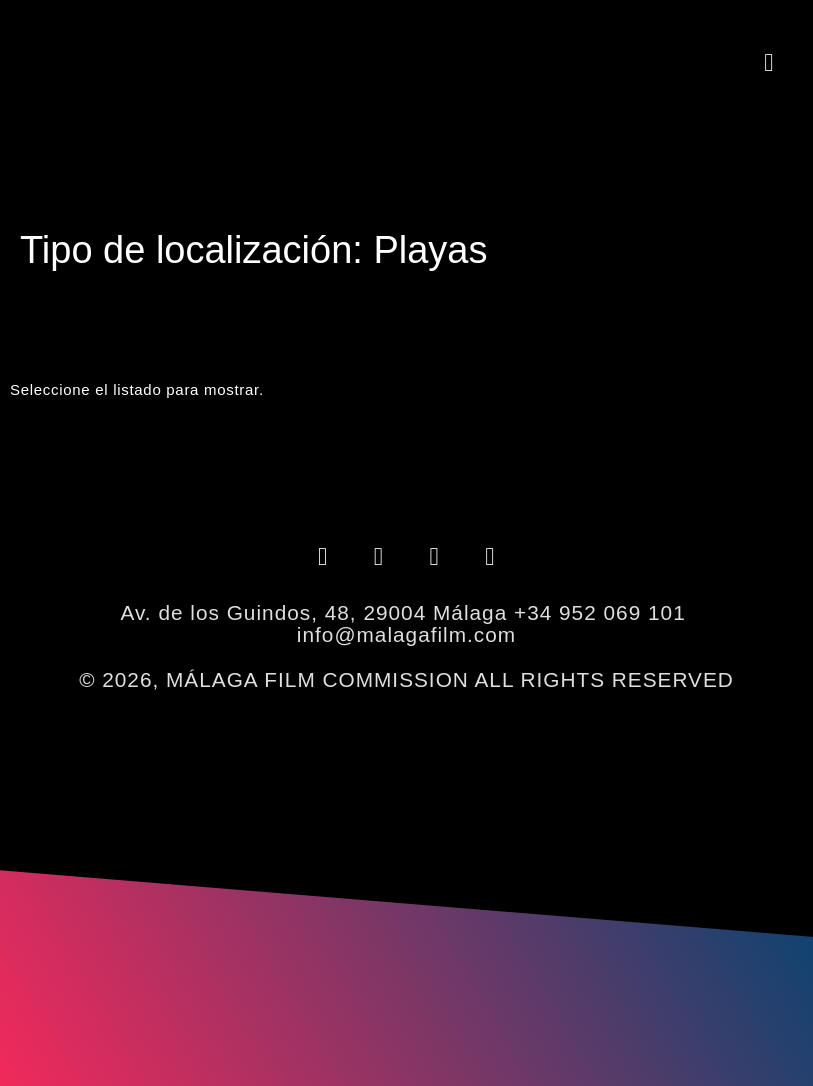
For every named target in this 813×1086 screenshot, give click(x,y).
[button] (769, 62)
